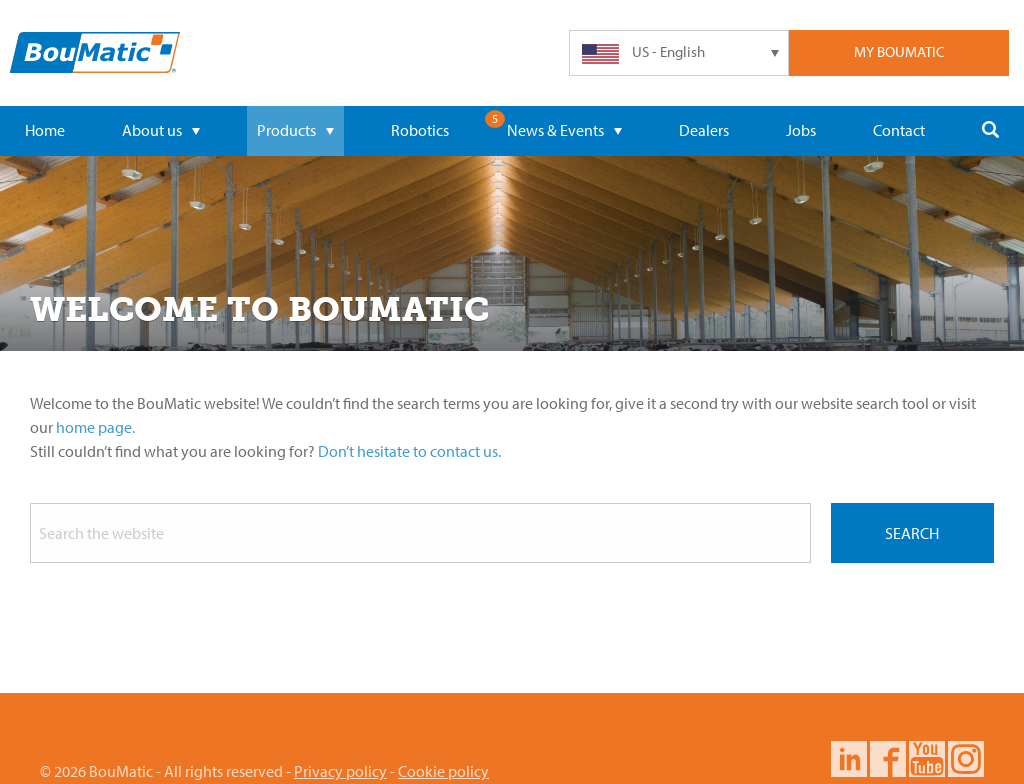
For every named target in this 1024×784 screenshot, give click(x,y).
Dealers (704, 130)
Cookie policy (443, 771)
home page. (95, 427)
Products (295, 130)
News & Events (564, 130)
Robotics (420, 130)
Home (45, 130)
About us (161, 130)
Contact (899, 130)
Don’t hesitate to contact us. (409, 451)
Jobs (801, 130)
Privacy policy (340, 771)
